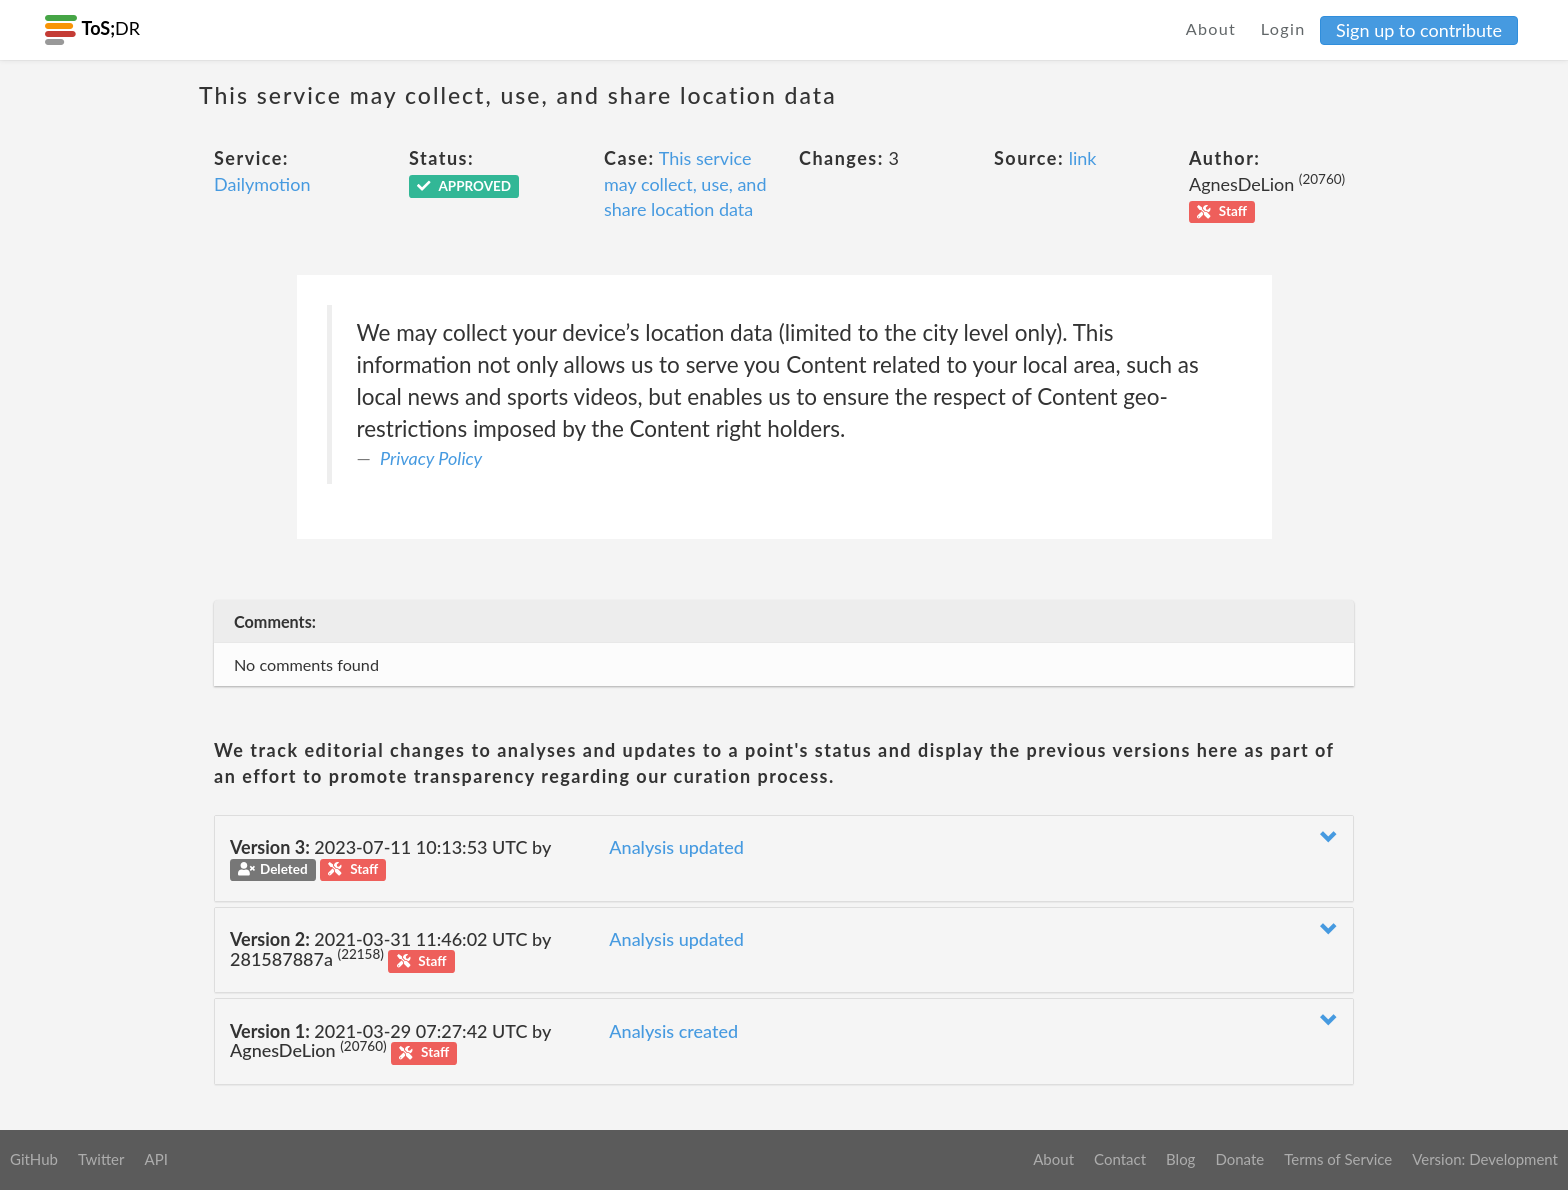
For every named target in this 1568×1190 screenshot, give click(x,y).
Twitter (101, 1159)
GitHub (34, 1159)
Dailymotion (262, 184)
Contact (1120, 1159)
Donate (1239, 1159)
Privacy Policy (431, 458)
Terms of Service (1338, 1159)
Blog (1180, 1159)
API (155, 1159)
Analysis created (673, 1031)
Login (1283, 28)
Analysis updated (676, 847)
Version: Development (1485, 1159)
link (1083, 158)
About (1211, 28)
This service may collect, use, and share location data (685, 183)
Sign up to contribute (1419, 30)
